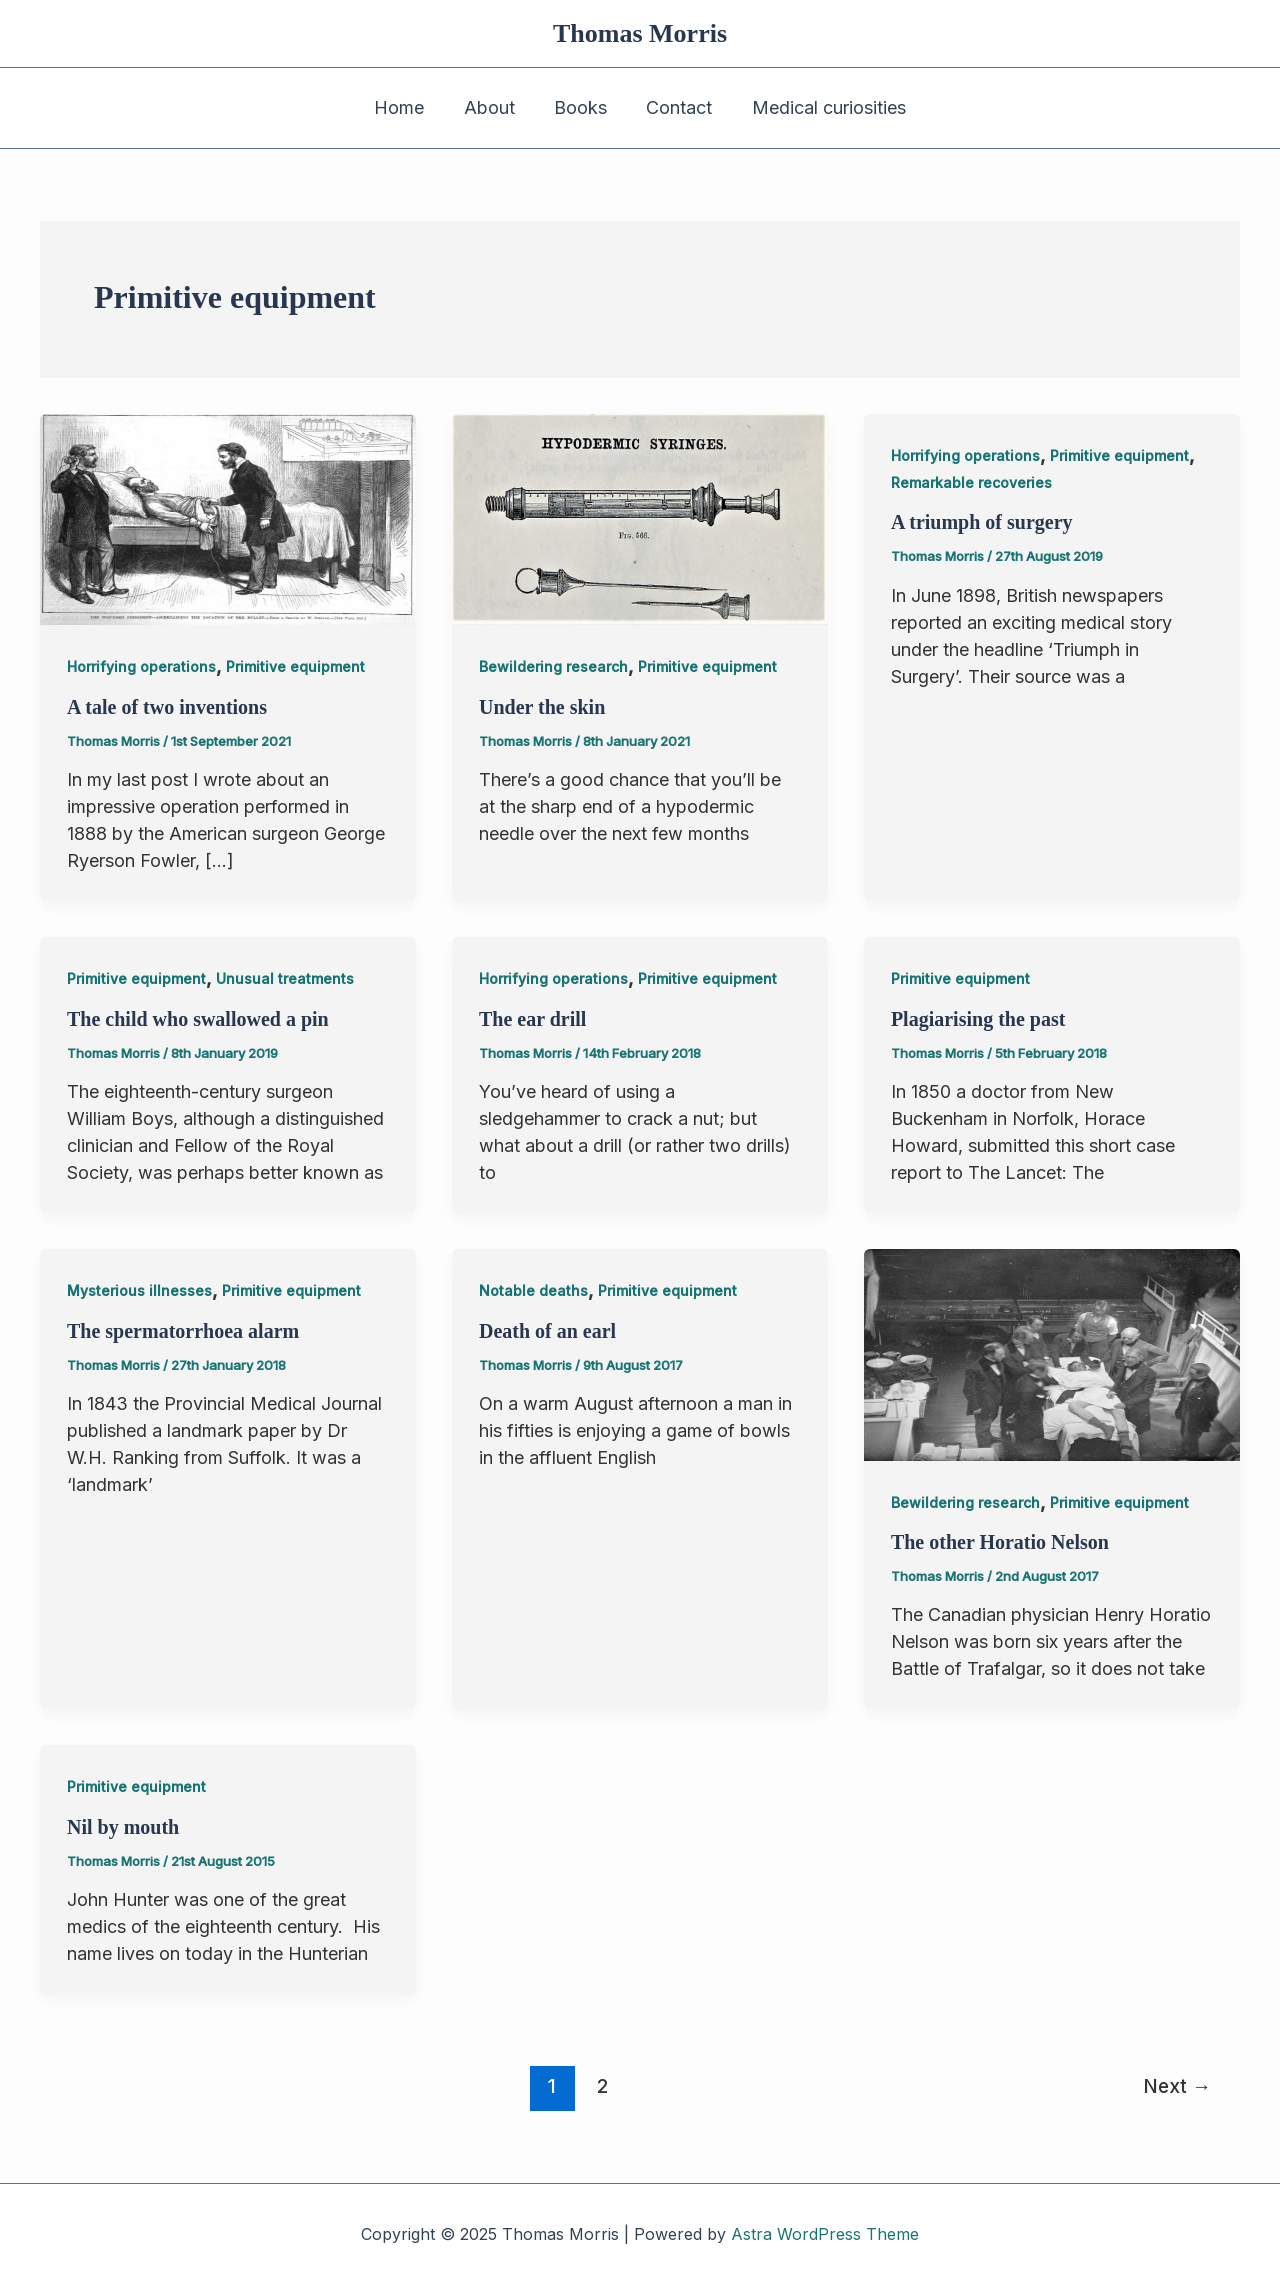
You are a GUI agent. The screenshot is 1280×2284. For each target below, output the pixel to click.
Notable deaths (533, 1290)
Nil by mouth (123, 1827)
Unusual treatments (285, 978)
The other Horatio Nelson (1000, 1542)
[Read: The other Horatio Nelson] (1052, 1353)
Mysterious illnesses (139, 1290)
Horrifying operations (141, 666)
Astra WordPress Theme (825, 2234)
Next (1177, 2086)
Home (406, 107)
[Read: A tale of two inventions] (228, 518)
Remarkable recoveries (971, 482)
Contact (676, 107)
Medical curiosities (822, 107)
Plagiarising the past (978, 1019)
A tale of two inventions (167, 707)
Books (580, 107)
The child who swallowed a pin (198, 1019)
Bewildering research (553, 666)
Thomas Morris (640, 33)
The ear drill (532, 1019)
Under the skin (542, 707)
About (492, 107)
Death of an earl (547, 1331)
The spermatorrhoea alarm (183, 1331)
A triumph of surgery (982, 522)
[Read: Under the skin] (640, 518)
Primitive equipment (295, 666)
